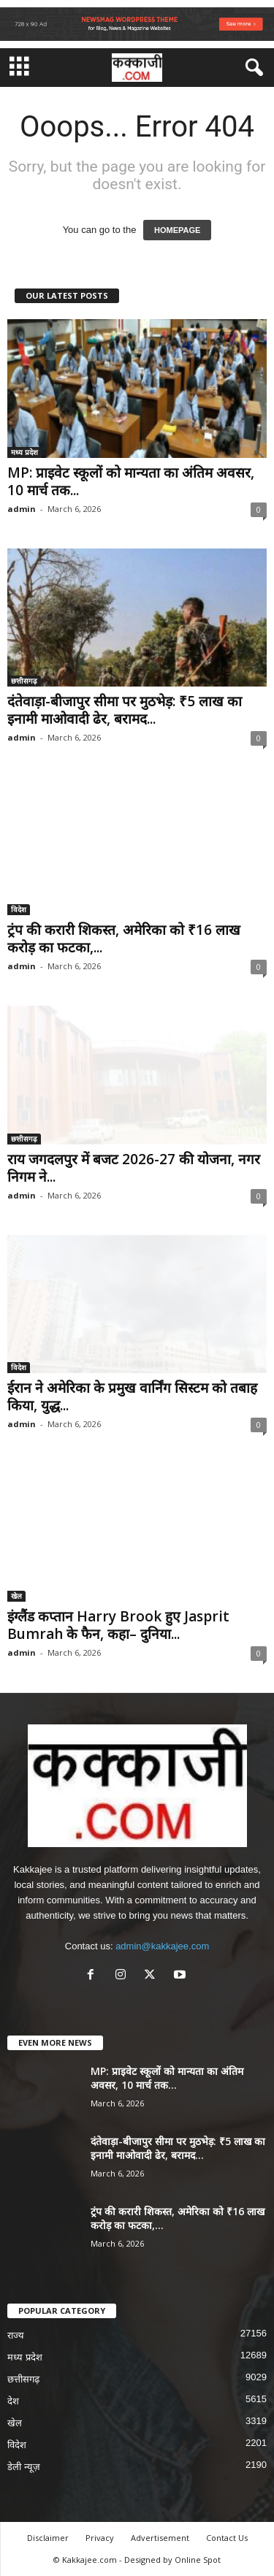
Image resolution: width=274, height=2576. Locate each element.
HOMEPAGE (177, 230)
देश (13, 2401)
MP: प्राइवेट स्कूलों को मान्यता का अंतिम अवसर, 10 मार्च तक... (130, 481)
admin (21, 508)
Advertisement (160, 2537)
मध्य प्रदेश (24, 452)
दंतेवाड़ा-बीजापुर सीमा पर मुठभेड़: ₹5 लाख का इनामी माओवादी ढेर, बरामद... (124, 710)
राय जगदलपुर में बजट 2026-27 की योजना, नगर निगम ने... (133, 1168)
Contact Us (227, 2537)
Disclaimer (48, 2537)
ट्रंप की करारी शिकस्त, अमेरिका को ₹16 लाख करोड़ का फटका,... (123, 938)
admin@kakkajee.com (162, 1946)
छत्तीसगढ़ (24, 681)
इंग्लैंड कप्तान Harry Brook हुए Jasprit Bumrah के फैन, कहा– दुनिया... (118, 1625)
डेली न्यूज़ (23, 2466)
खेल (16, 1596)
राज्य (15, 2335)
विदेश (18, 909)
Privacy (99, 2537)
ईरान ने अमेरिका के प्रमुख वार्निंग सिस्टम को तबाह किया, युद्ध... (132, 1396)
